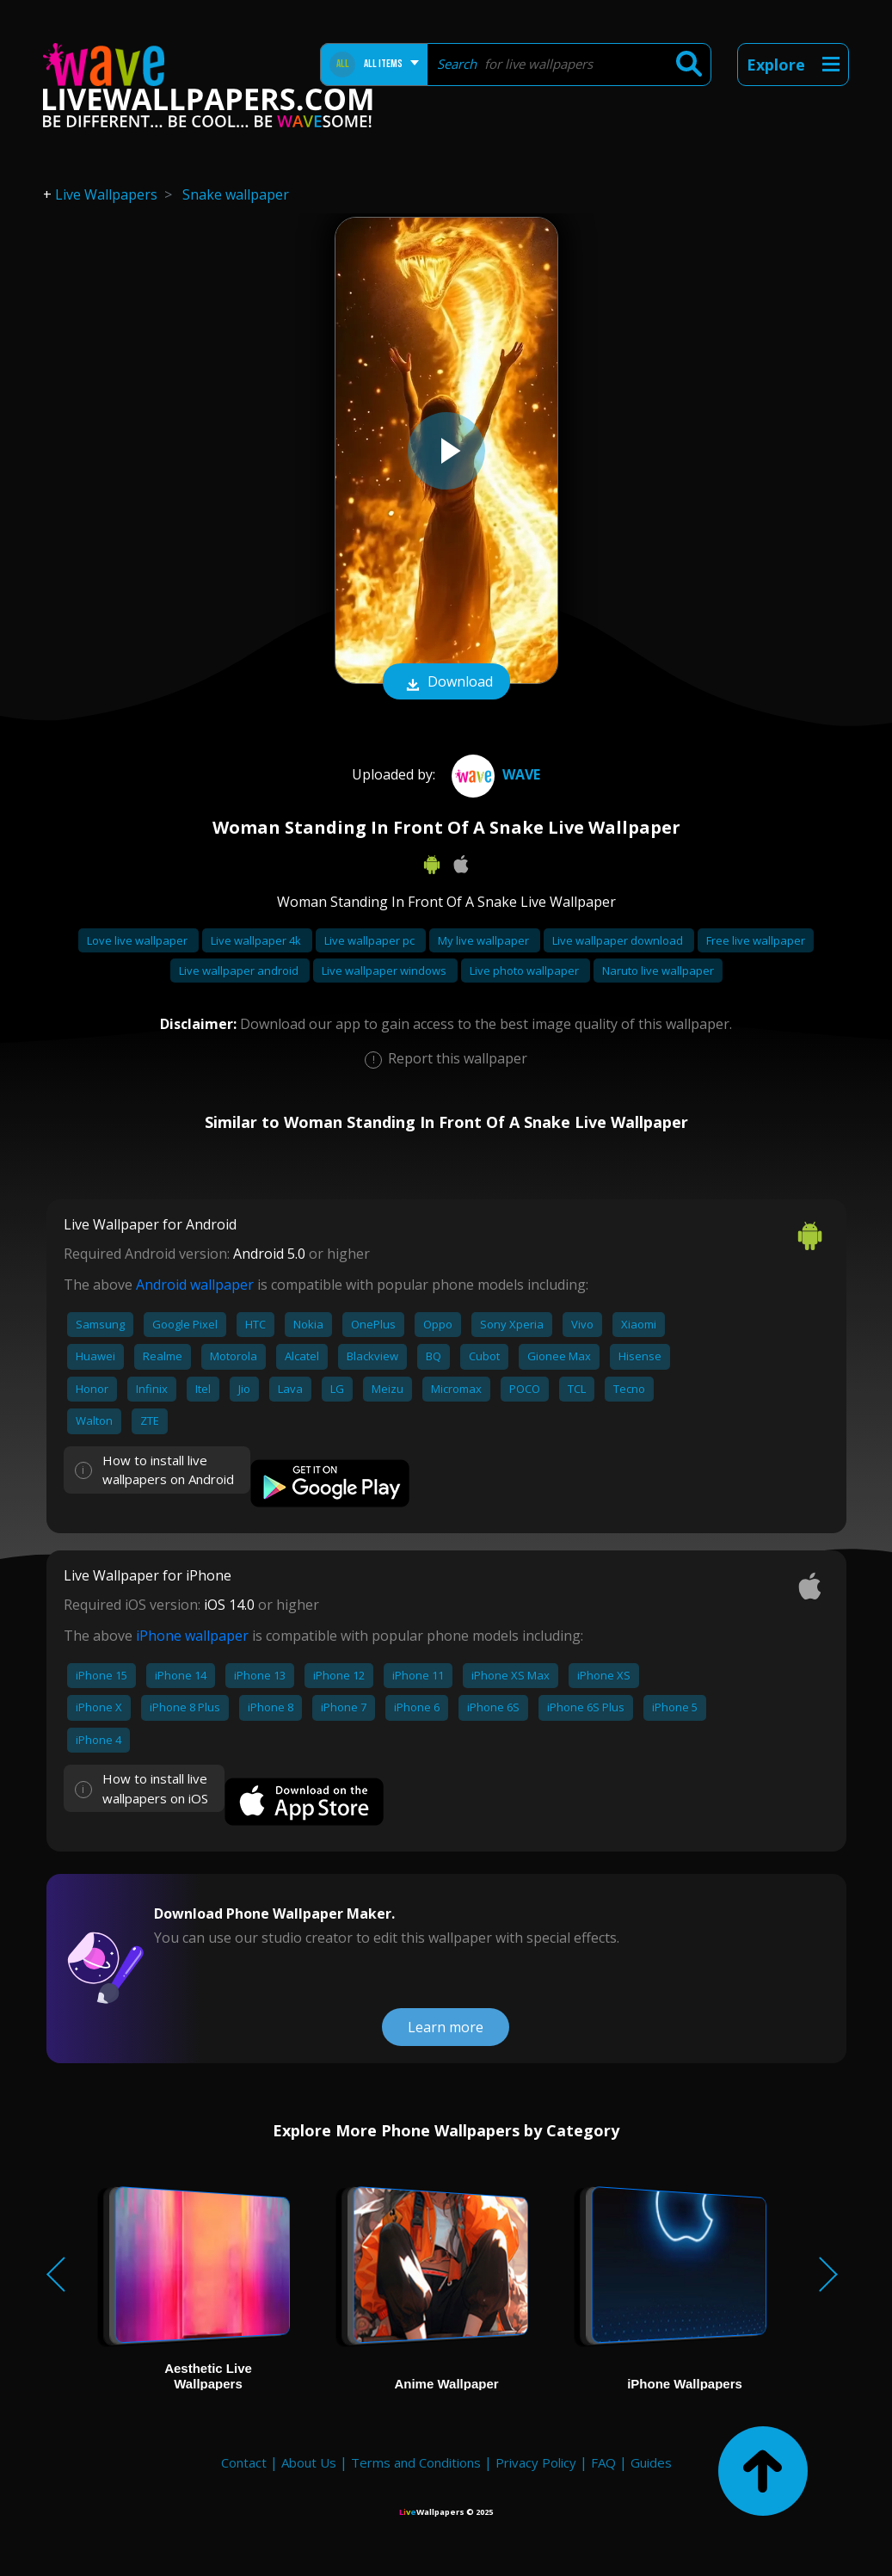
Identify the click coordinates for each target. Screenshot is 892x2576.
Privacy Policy (535, 2462)
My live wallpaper (485, 940)
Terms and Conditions (416, 2462)
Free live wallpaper (755, 940)
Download (446, 683)
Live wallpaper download (619, 940)
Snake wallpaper (235, 194)
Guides (651, 2462)
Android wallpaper (195, 1284)
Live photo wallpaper (525, 970)
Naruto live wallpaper (658, 970)
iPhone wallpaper (192, 1635)
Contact (244, 2462)
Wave (493, 774)
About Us (308, 2462)
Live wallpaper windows (385, 970)
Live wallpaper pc (370, 940)
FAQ (603, 2462)
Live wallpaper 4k (257, 940)
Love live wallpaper (138, 940)
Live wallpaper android (240, 970)
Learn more (445, 2027)
